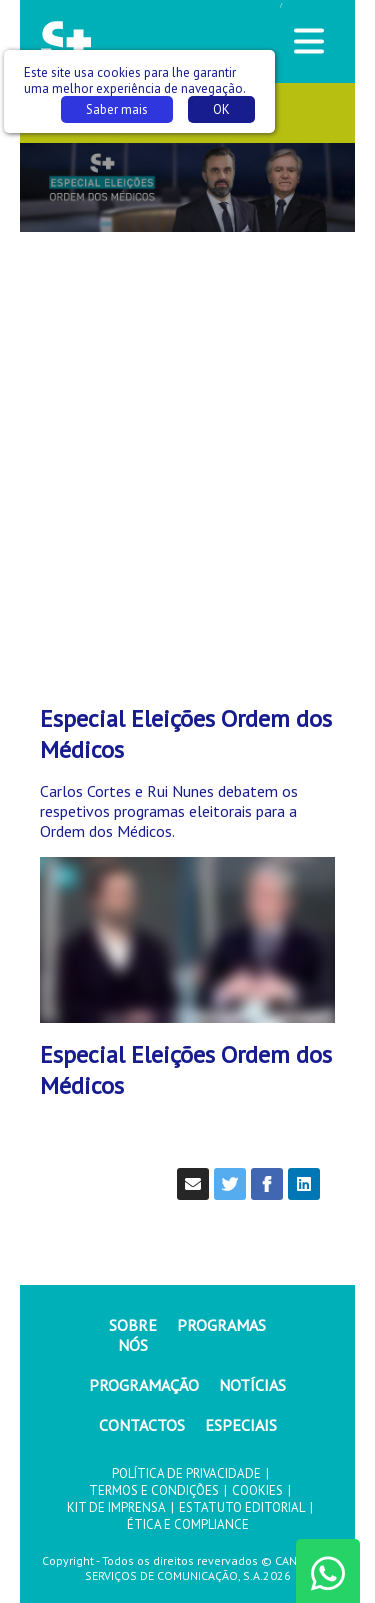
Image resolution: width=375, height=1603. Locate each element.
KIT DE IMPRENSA (116, 1507)
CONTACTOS (142, 1425)
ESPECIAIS (241, 1425)
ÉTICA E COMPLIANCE (188, 1524)
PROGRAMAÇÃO (144, 1385)
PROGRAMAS (221, 1325)
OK (221, 109)
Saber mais (117, 109)
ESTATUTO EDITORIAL (242, 1507)
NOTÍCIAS (252, 1385)
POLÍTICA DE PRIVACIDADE (186, 1473)
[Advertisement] (187, 439)
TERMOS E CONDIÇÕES (154, 1490)
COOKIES (257, 1490)
